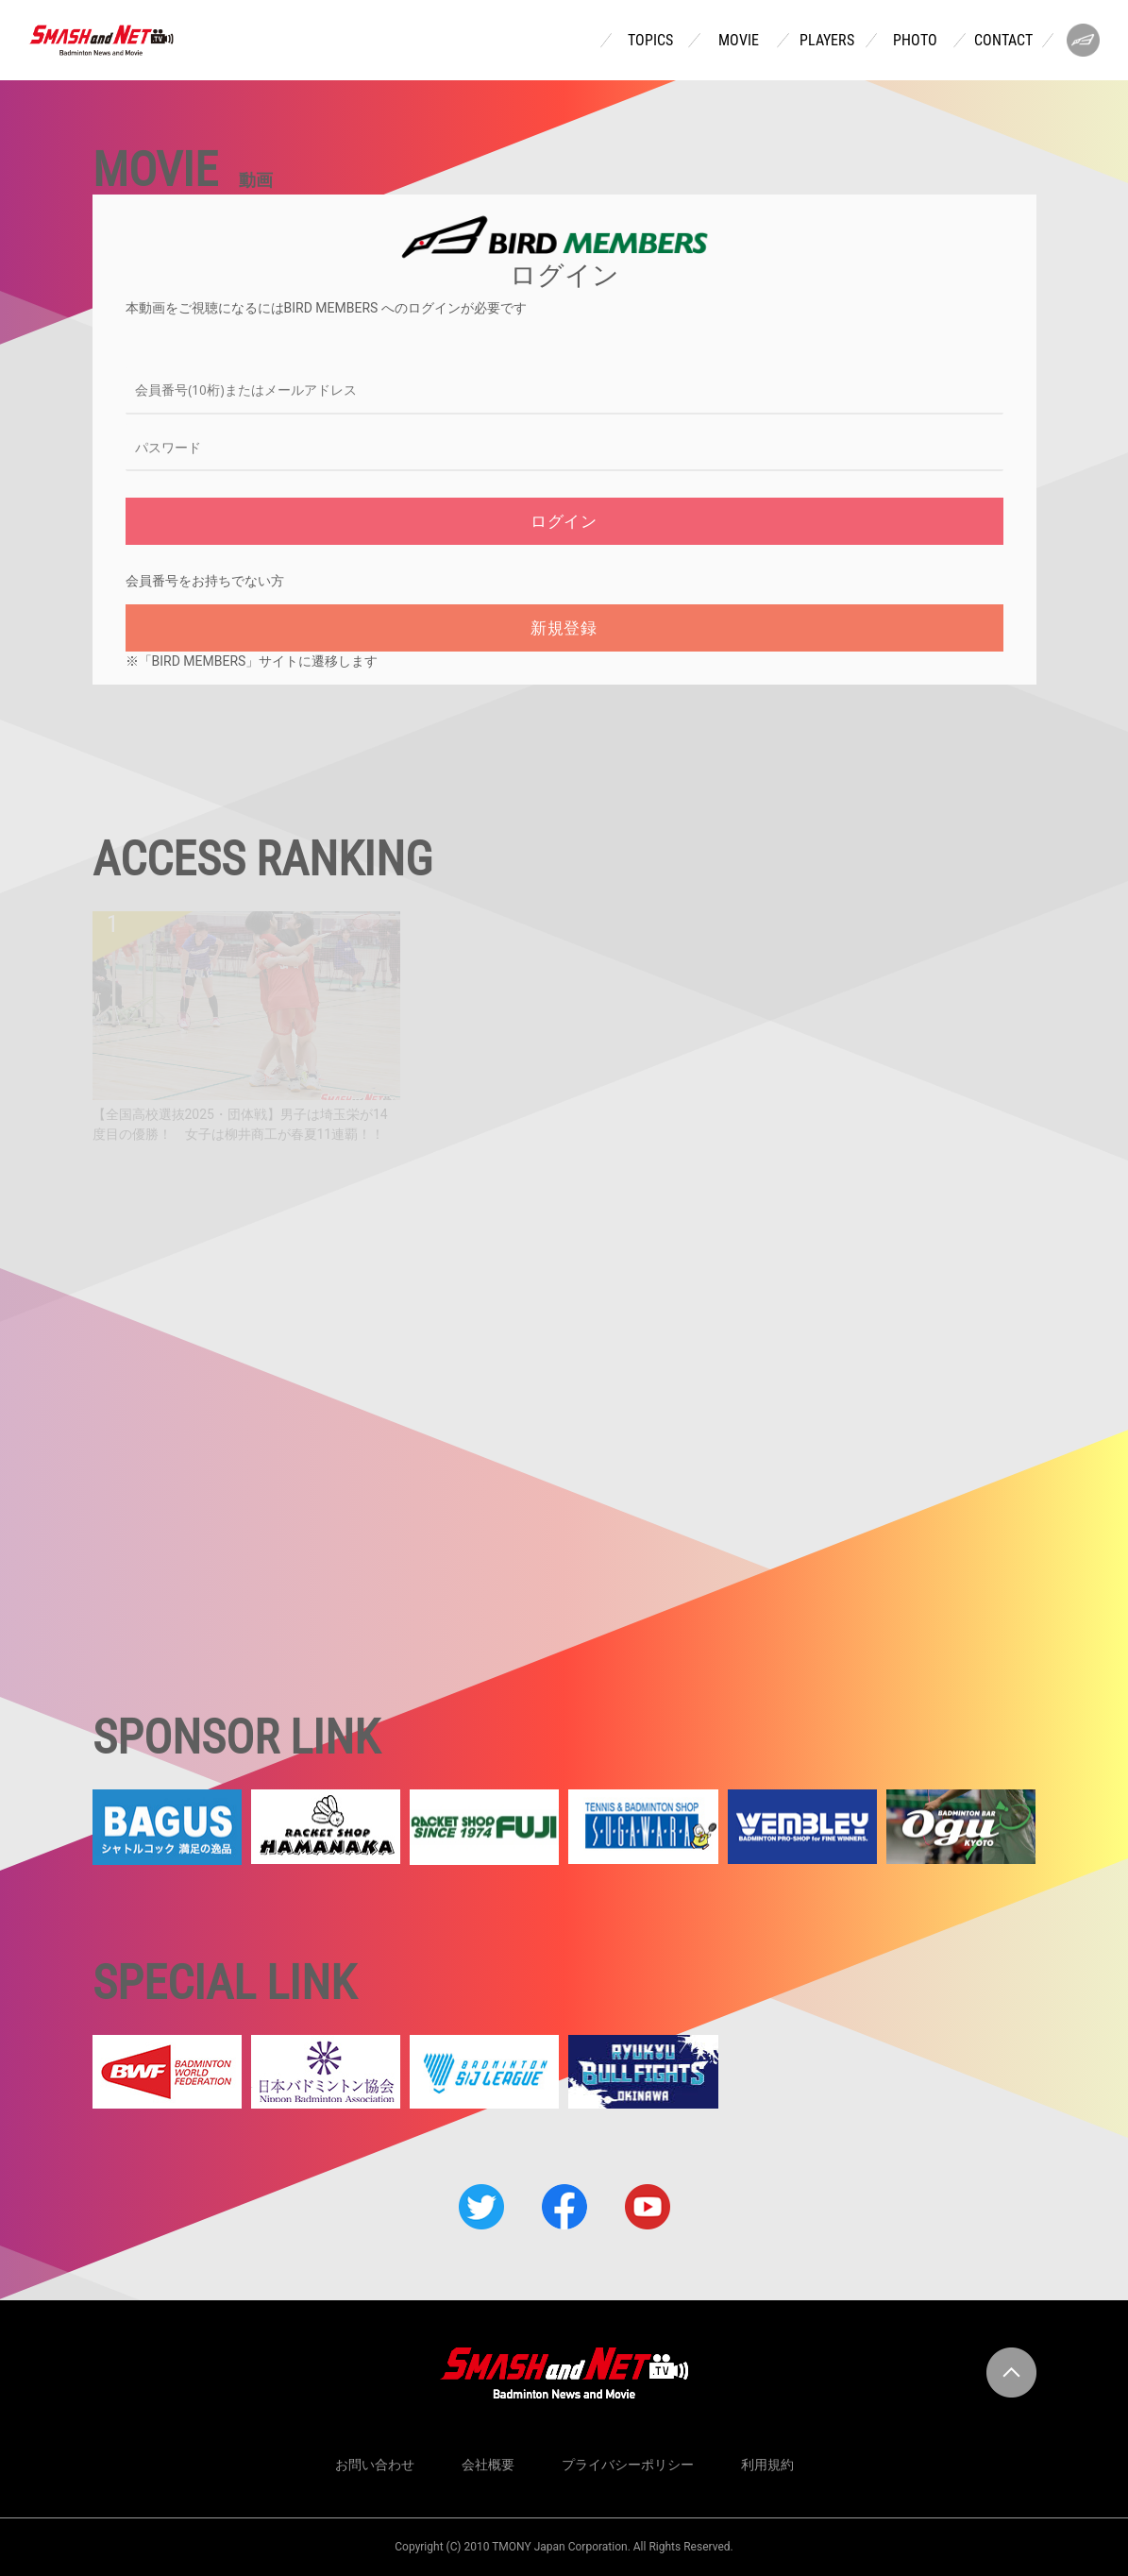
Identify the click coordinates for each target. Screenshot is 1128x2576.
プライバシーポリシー (628, 2464)
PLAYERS (827, 40)
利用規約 (767, 2464)
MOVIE (738, 40)
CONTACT (1003, 40)
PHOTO (915, 40)
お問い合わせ (374, 2464)
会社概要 (488, 2464)
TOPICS (650, 40)
